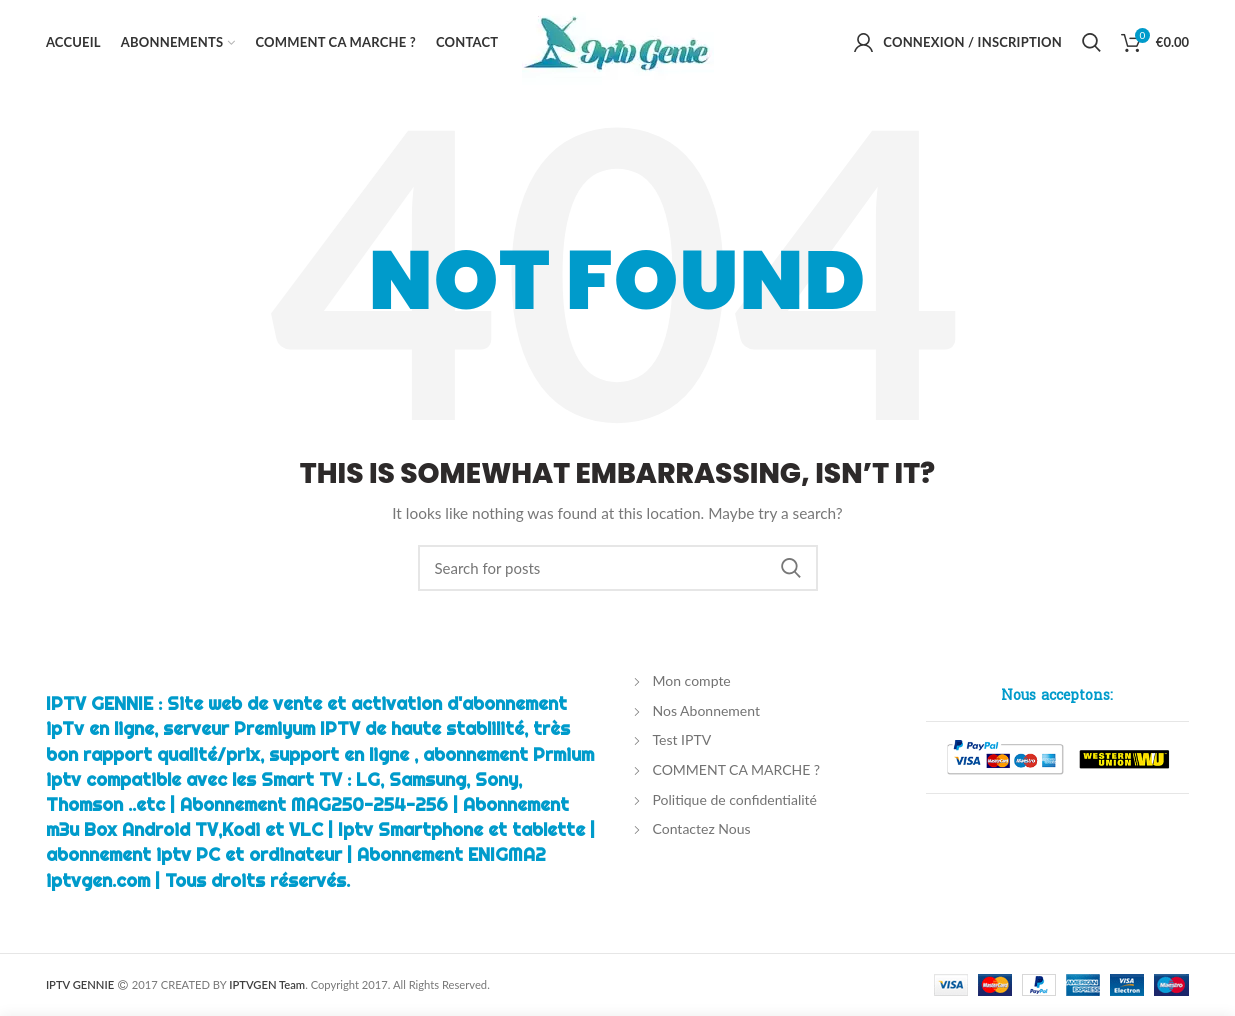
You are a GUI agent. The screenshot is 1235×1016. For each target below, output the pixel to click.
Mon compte (692, 680)
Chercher (791, 568)
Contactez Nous (702, 828)
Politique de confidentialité (735, 799)
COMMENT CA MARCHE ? (737, 769)
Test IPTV (682, 739)
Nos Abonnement (706, 710)
